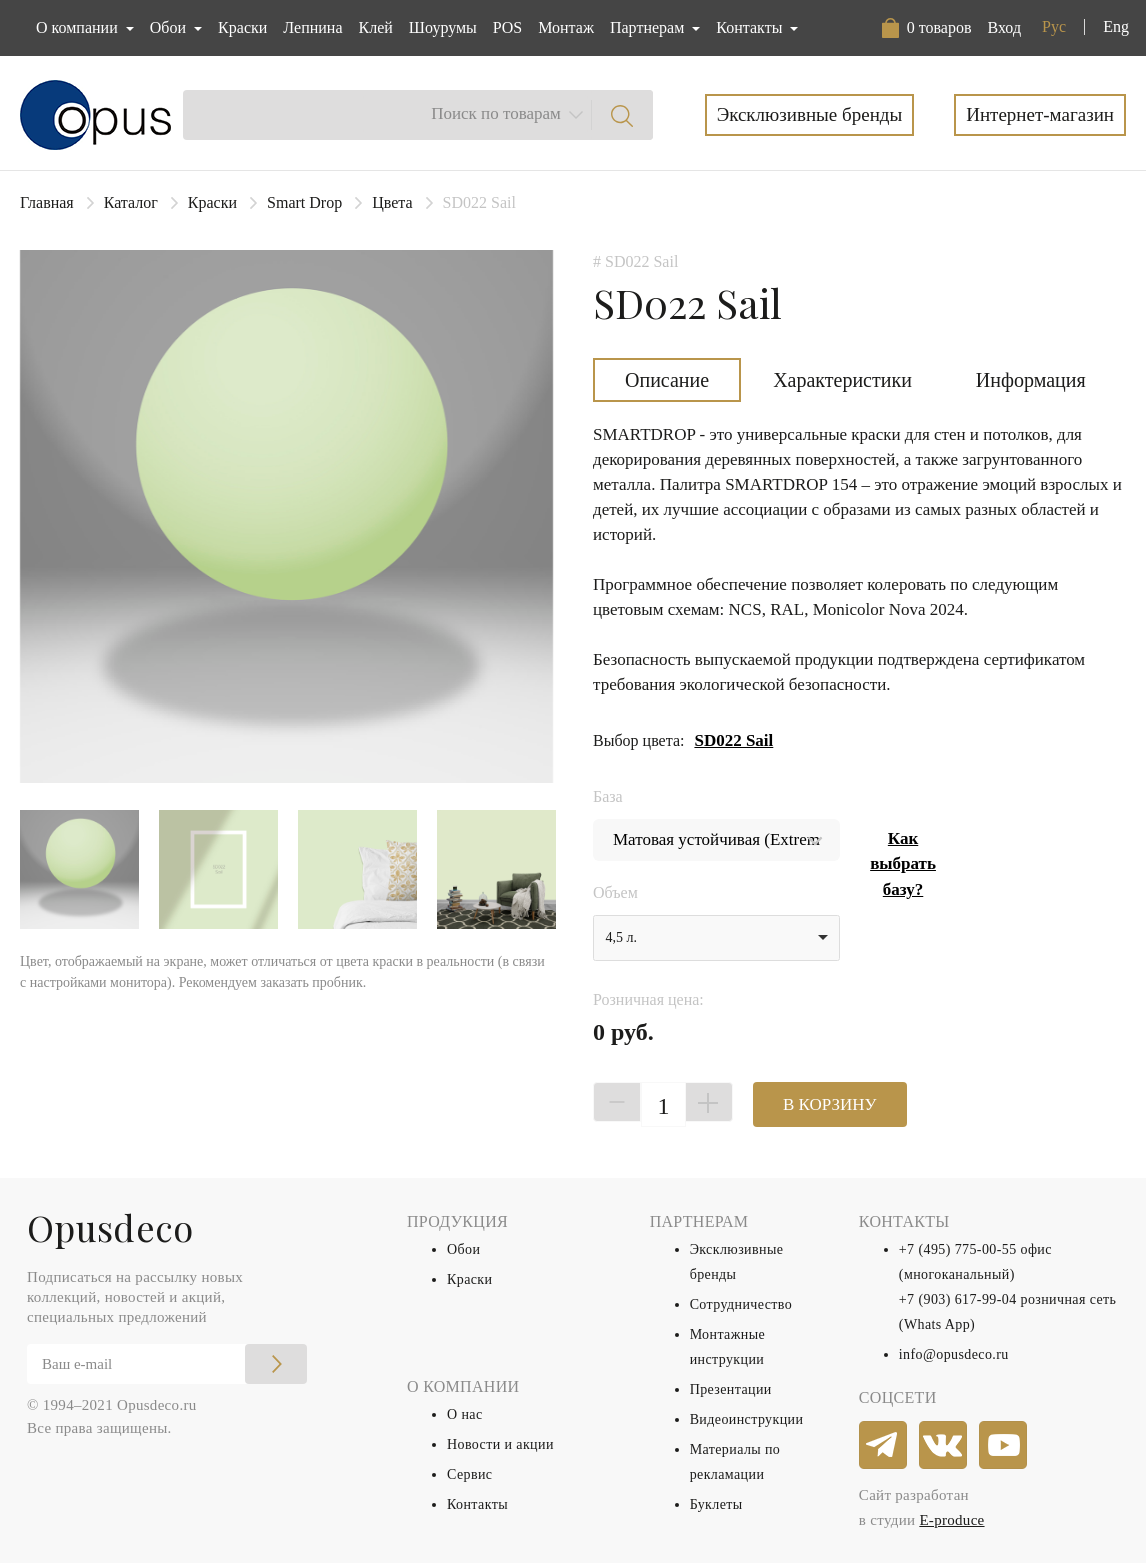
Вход (1004, 27)
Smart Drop (304, 202)
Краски (242, 27)
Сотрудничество (741, 1304)
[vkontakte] (944, 1446)
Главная (47, 202)
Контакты (477, 1504)
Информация (1031, 380)
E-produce (951, 1520)
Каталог (131, 202)
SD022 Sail (733, 740)
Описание (667, 380)
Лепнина (312, 27)
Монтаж (566, 27)
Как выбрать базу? (903, 864)
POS (507, 27)
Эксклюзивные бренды (810, 114)
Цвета (392, 202)
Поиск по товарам (496, 113)
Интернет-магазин (1040, 114)
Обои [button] (170, 27)
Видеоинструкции (747, 1419)
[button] (927, 28)
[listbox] (716, 938)
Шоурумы (443, 27)
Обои (463, 1249)
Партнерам (649, 27)
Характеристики (842, 380)
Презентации (731, 1389)
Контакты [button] (751, 27)
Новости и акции (500, 1444)
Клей (376, 27)
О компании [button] (79, 27)
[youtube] (1004, 1446)
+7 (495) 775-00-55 (958, 1249)
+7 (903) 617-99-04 (958, 1299)
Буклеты (716, 1504)
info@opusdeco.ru (954, 1354)
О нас (465, 1414)
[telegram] (884, 1446)
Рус (1054, 26)
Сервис (469, 1474)
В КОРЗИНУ (830, 1104)
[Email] (167, 1364)
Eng (1116, 26)
